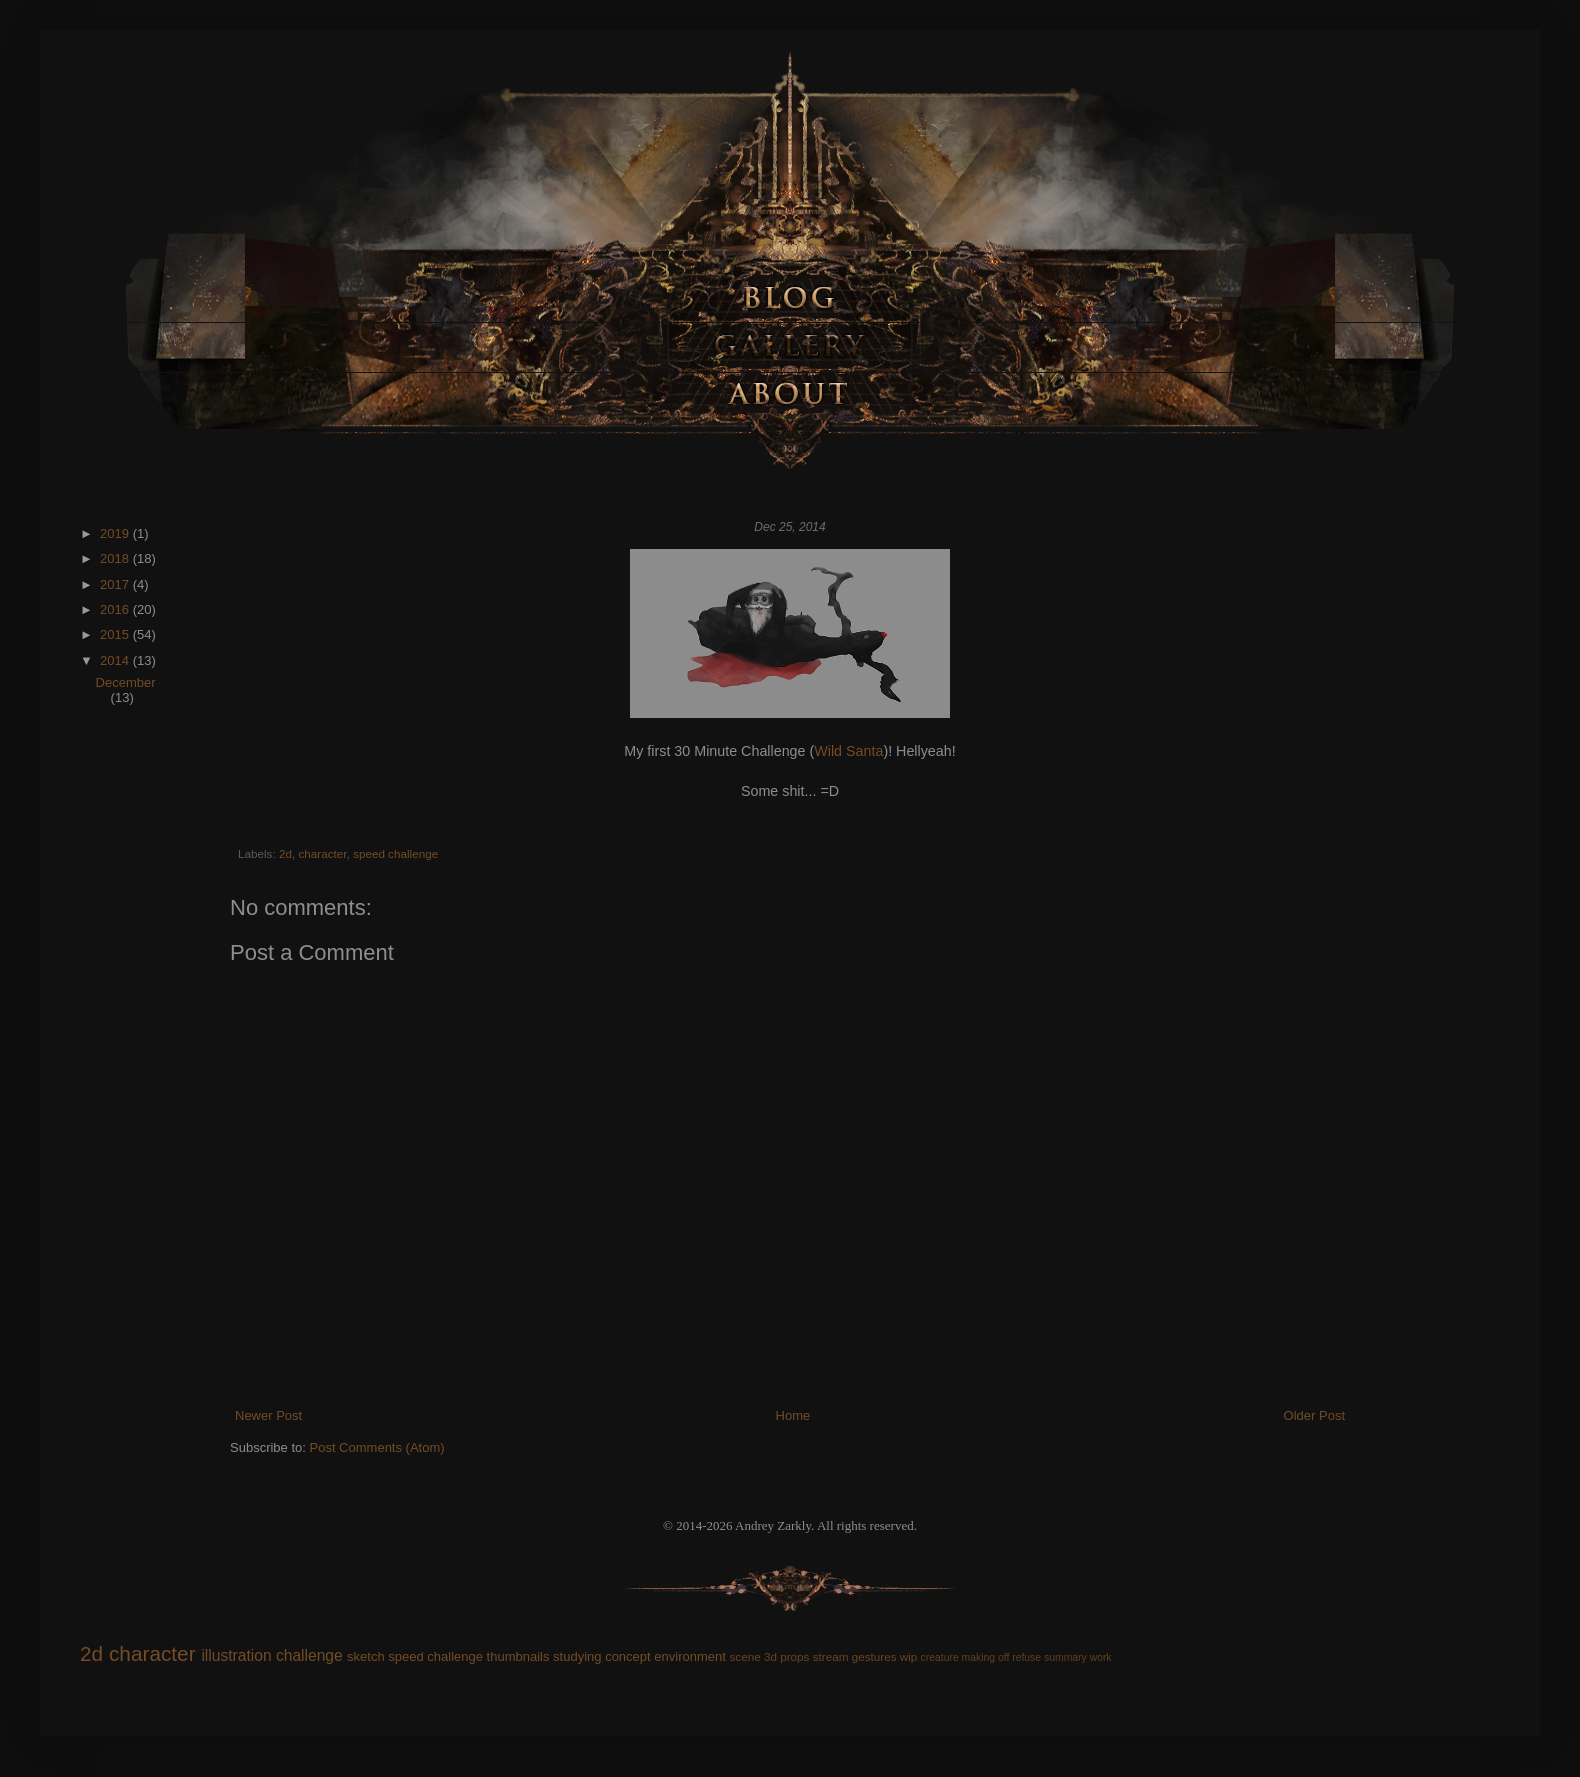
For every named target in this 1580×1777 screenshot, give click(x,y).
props (794, 1656)
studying (577, 1656)
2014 (116, 660)
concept (628, 1656)
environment (690, 1656)
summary (1065, 1657)
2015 (116, 634)
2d (285, 853)
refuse (1026, 1657)
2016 (116, 609)
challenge (309, 1655)
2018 (116, 558)
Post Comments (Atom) (377, 1447)
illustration (236, 1655)
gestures (874, 1656)
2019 (116, 533)
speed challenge (395, 853)
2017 (116, 584)
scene (744, 1656)
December (126, 682)
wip (909, 1656)
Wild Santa (848, 751)
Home (793, 1415)
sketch (366, 1656)
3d (770, 1656)
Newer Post (268, 1415)
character (322, 853)
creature (940, 1657)
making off (986, 1657)
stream (831, 1656)
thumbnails (518, 1656)
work (1101, 1657)
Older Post (1314, 1415)
